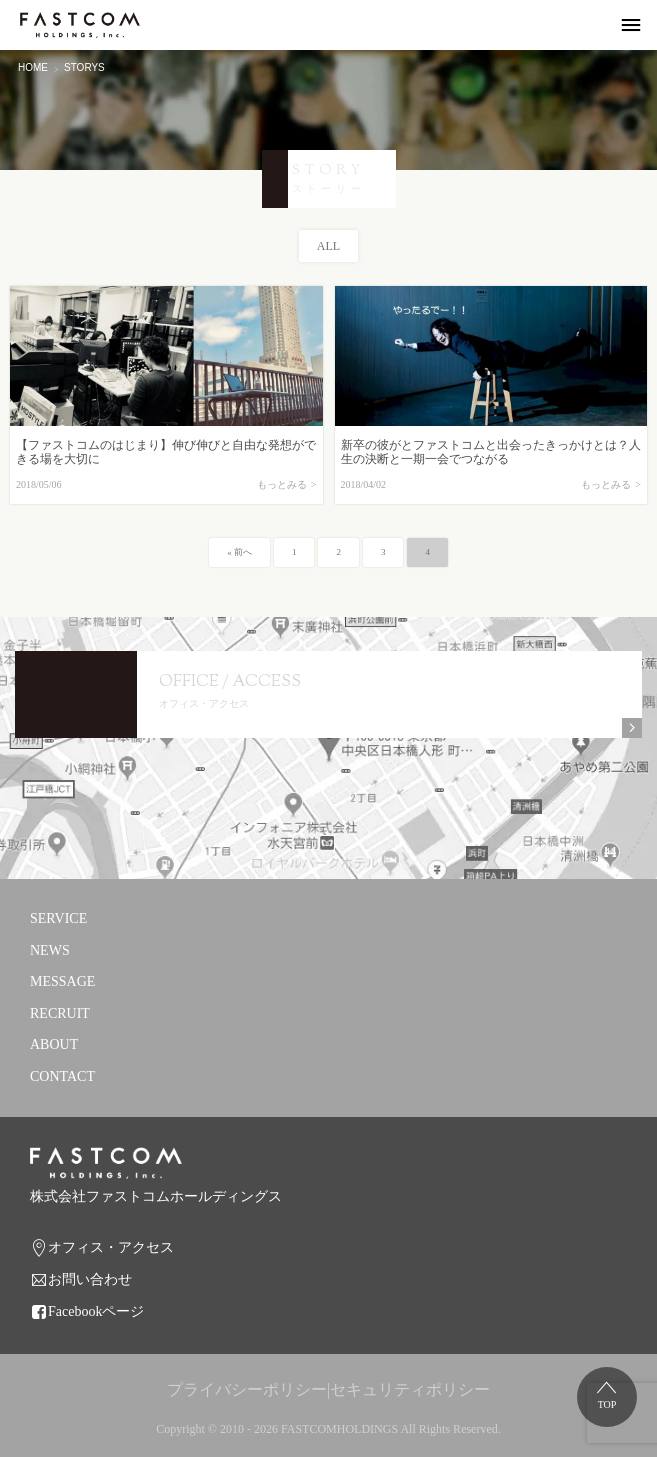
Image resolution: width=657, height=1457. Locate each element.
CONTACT (62, 1076)
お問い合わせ (90, 1279)
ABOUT (54, 1044)
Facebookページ (96, 1311)
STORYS (84, 67)
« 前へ (239, 552)
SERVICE (58, 918)
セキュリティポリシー (410, 1389)
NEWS (50, 950)
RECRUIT (60, 1013)
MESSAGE (62, 981)
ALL (328, 246)
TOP (607, 1404)
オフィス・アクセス (111, 1247)
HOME (33, 67)
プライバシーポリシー (247, 1389)
